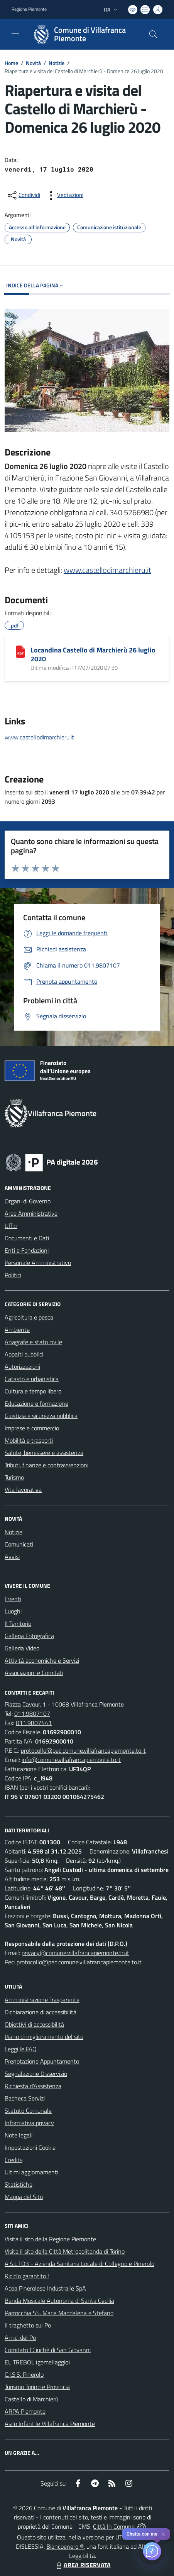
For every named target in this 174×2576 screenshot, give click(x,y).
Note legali (18, 2135)
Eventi (13, 1598)
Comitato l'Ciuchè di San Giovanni (48, 2349)
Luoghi (13, 1611)
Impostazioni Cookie (30, 2147)
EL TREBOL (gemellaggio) (37, 2362)
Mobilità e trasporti (29, 1440)
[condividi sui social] (23, 195)
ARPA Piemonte (25, 2411)
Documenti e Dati (27, 1238)
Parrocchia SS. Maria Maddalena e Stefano (59, 2312)
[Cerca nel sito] (153, 34)
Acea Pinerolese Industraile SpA (45, 2288)
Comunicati (19, 1544)
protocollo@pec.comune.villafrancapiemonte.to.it (83, 1750)
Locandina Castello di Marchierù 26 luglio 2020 (92, 654)
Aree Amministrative (31, 1213)
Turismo (14, 1477)
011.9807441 (34, 1722)
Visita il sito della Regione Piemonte (50, 2239)
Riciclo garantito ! (27, 2276)
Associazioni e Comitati (34, 1672)
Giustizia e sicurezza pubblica (41, 1415)
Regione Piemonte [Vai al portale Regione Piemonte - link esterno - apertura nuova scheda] (29, 9)
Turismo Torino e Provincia (37, 2386)
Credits (13, 2159)
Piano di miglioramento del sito (44, 2036)
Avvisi (12, 1556)
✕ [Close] (163, 2534)
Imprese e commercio (32, 1428)
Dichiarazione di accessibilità (40, 2012)
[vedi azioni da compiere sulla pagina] (64, 195)
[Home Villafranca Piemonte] (83, 34)
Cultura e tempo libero (33, 1391)
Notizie (56, 63)
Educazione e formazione (36, 1403)
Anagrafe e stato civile (33, 1341)
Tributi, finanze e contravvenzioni (46, 1465)
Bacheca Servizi (25, 2098)
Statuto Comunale (28, 2110)
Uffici (11, 1225)
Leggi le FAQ (21, 2049)
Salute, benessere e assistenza (44, 1452)
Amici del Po (20, 2337)
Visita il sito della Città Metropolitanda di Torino (65, 2251)
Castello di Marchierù (31, 2399)
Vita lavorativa (23, 1489)
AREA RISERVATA (82, 2564)
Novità (33, 63)
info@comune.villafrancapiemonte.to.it (71, 1759)
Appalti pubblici (24, 1354)
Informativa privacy (29, 2122)
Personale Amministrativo (38, 1262)
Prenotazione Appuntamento (42, 2061)
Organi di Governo (28, 1201)
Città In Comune (114, 2526)
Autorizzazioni (22, 1366)
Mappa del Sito (24, 2196)
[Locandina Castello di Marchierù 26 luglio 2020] (20, 652)
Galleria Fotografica (29, 1635)
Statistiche (18, 2184)
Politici (13, 1275)
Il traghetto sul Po (28, 2325)
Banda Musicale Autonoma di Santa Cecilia (59, 2300)
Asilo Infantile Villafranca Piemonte (50, 2423)
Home (11, 63)
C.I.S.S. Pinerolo (24, 2374)
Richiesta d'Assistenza (33, 2085)
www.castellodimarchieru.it (107, 570)
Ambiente (17, 1329)
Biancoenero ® (65, 2546)
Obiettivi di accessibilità (34, 2024)
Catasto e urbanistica (32, 1378)
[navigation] (15, 33)
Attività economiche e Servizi (42, 1660)
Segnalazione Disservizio (36, 2073)
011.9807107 (32, 1713)
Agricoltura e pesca (29, 1317)
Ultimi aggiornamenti (31, 2172)
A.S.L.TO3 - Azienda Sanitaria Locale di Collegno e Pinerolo (79, 2263)
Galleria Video (22, 1648)
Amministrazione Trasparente (42, 1999)
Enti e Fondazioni (27, 1250)
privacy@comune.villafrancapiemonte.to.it (75, 1952)
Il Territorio (18, 1623)
